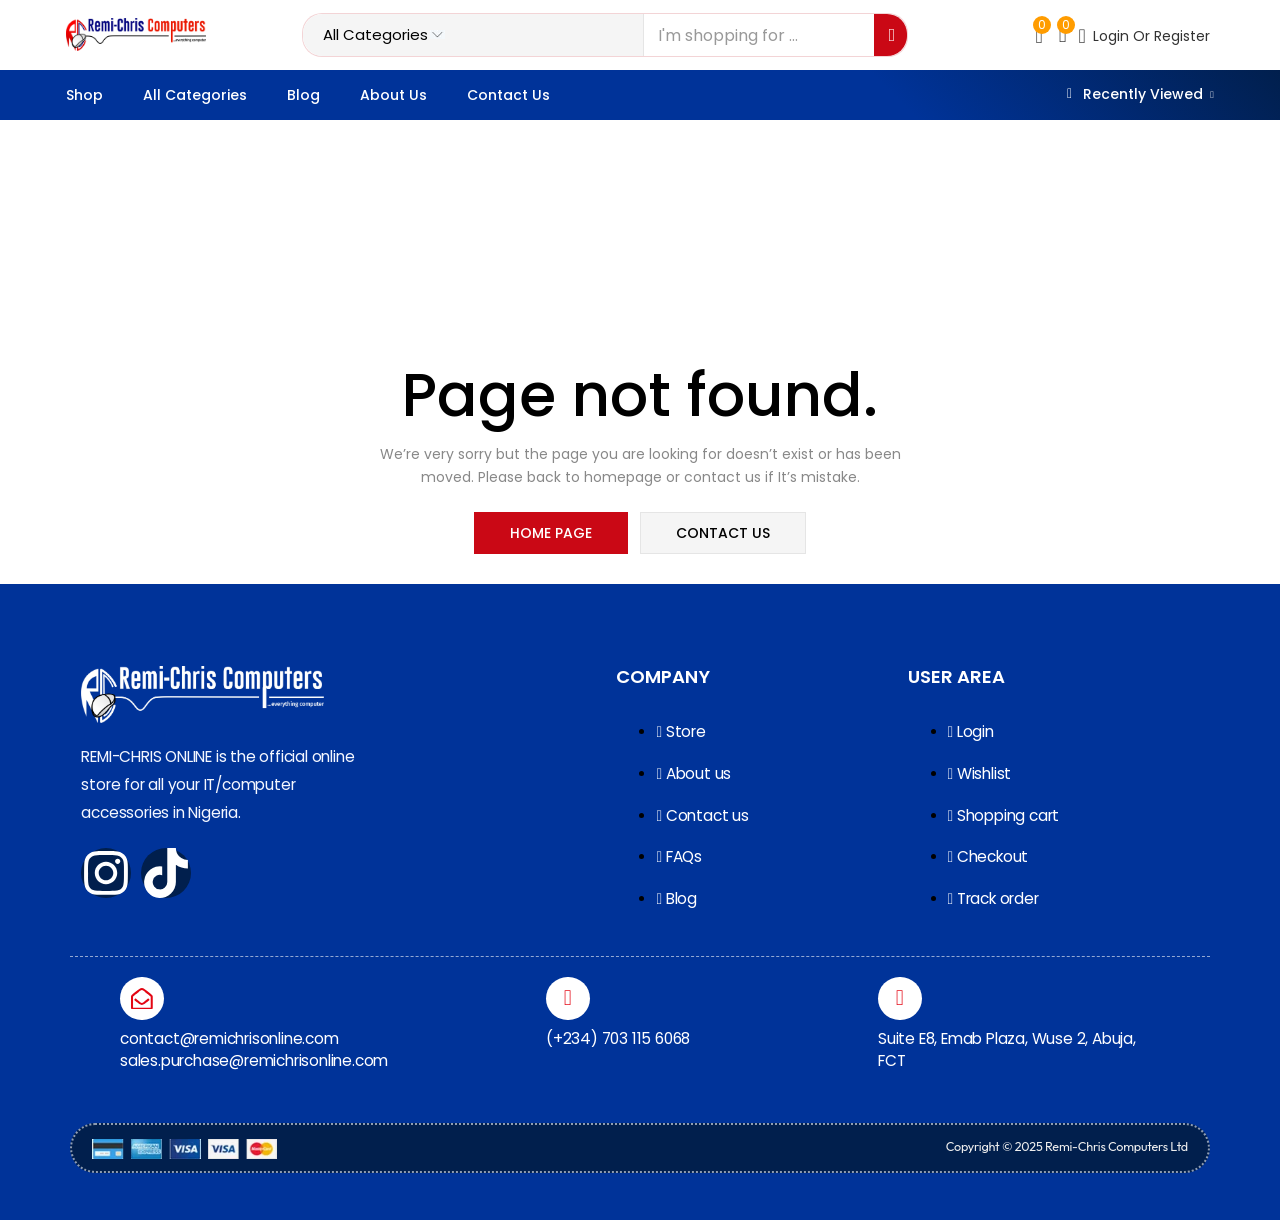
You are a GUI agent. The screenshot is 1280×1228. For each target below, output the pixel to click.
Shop (84, 95)
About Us (393, 95)
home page (552, 534)
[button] (1063, 35)
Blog (303, 95)
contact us (722, 534)
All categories (195, 95)
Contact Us (508, 95)
